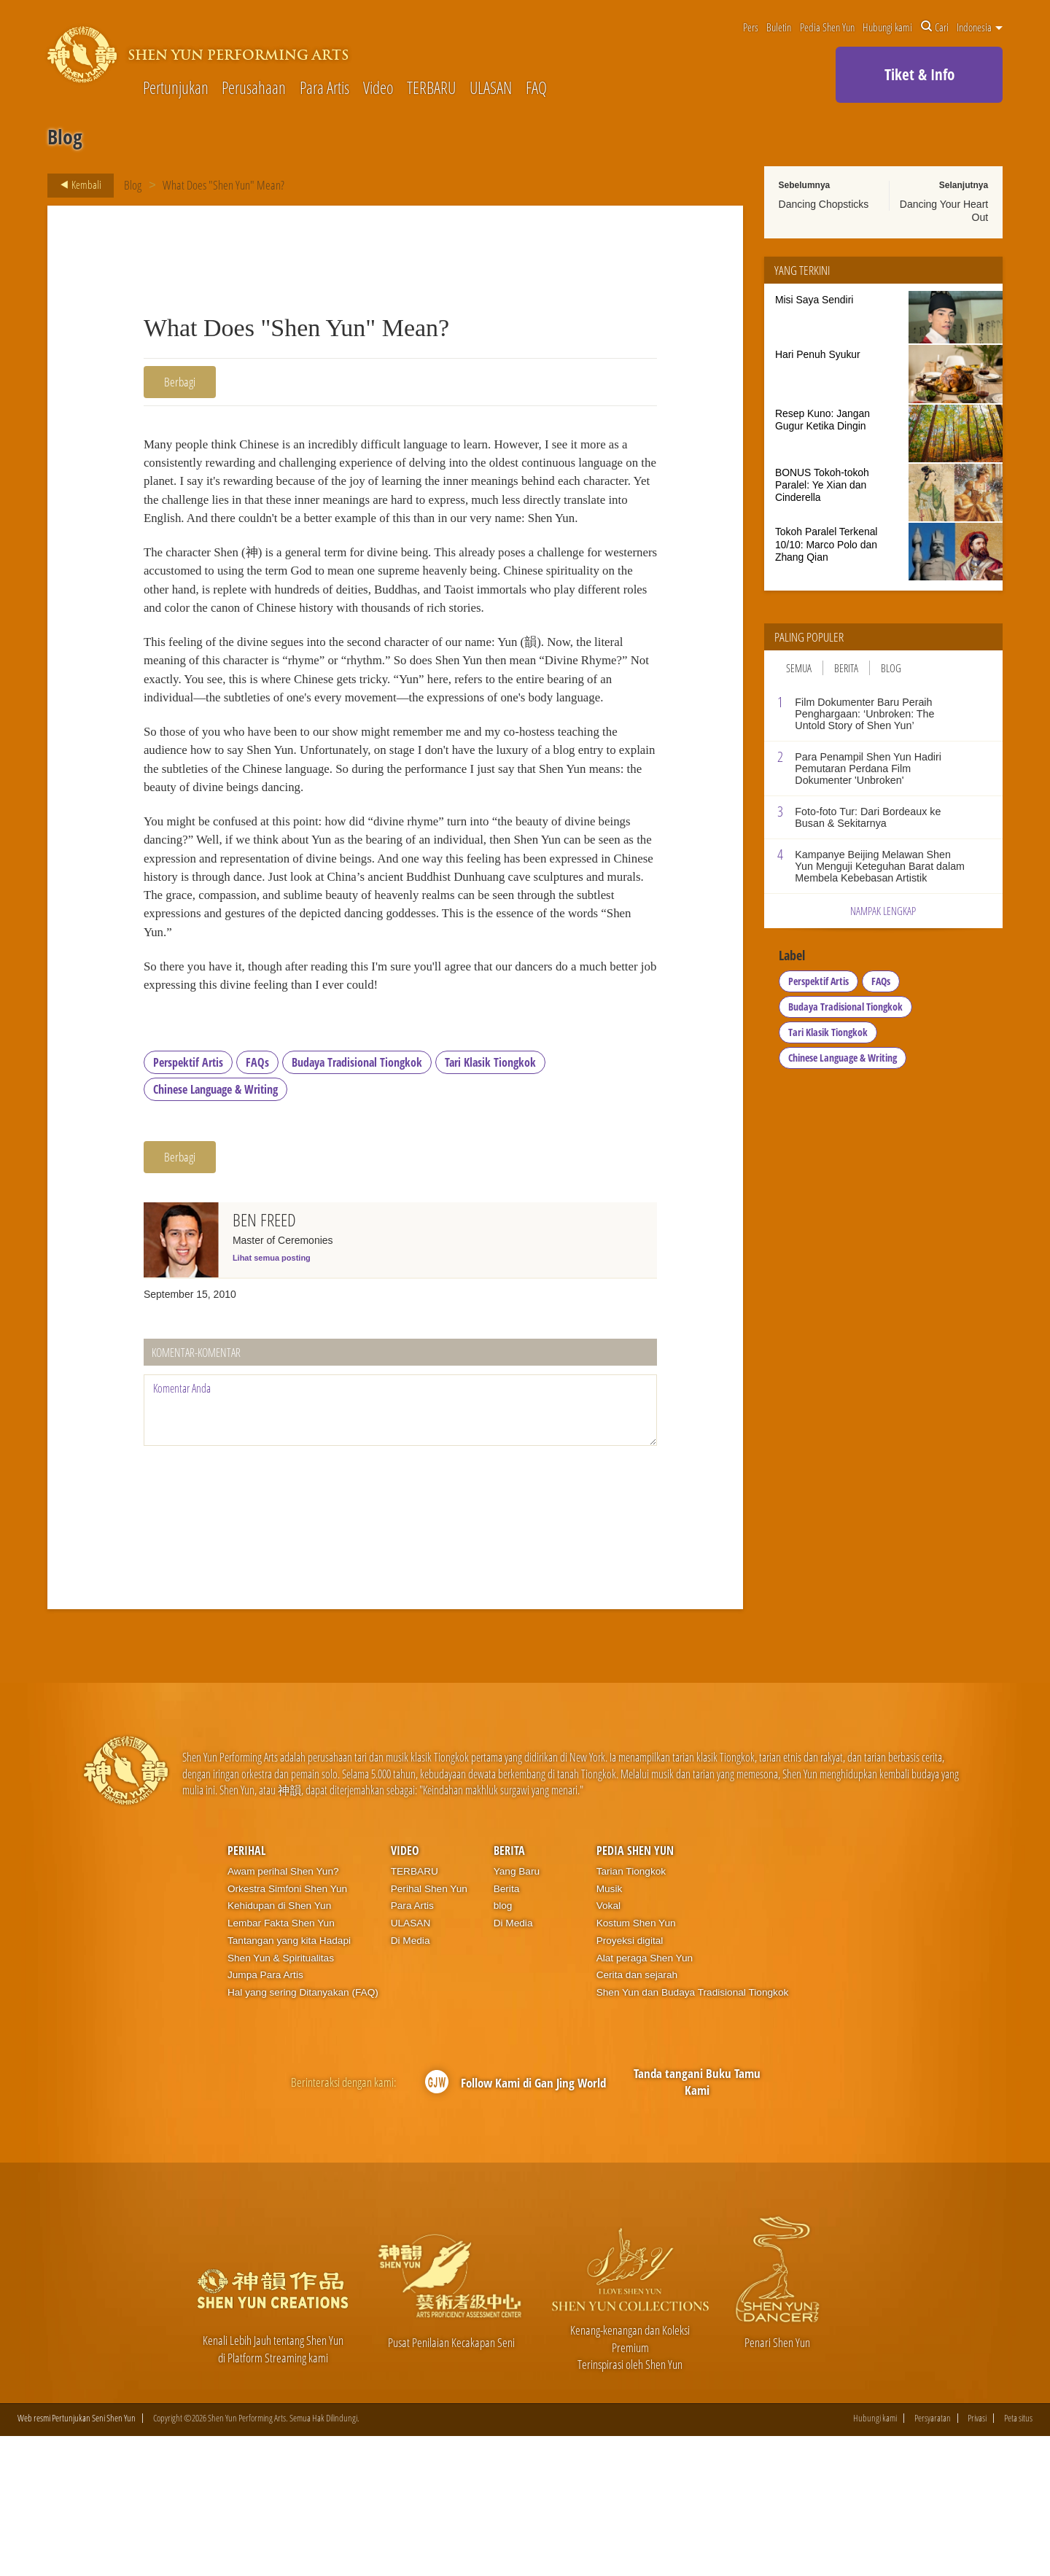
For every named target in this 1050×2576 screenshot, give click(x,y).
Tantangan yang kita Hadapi (289, 2079)
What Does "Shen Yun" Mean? (224, 184)
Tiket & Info (919, 74)
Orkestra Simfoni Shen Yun (287, 2028)
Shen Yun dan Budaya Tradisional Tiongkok (692, 2131)
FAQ (536, 88)
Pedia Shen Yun (827, 27)
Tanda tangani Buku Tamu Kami (697, 2220)
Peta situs (1018, 2558)
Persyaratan (932, 2558)
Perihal (246, 1990)
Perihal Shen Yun (429, 2028)
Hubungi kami (887, 27)
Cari (935, 27)
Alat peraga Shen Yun (644, 2096)
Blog (132, 184)
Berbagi (179, 381)
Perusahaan (254, 88)
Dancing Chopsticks (824, 204)
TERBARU (431, 88)
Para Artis (324, 88)
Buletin (778, 27)
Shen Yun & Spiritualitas (281, 2096)
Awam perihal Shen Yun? (283, 2010)
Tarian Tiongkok (631, 2010)
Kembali (76, 185)
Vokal (608, 2044)
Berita (846, 668)
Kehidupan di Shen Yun (279, 2044)
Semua (799, 668)
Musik (609, 2028)
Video (378, 88)
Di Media (410, 2079)
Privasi (977, 2558)
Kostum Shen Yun (636, 2062)
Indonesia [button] (980, 27)
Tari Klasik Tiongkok (490, 1202)
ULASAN (491, 88)
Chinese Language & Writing (215, 1229)
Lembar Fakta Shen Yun (281, 2062)
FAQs (257, 1202)
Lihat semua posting (272, 1397)
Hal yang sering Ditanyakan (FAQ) (303, 2131)
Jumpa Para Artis (265, 2114)
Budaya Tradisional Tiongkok (357, 1202)
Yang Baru (517, 2010)
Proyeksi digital (630, 2079)
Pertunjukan (176, 88)
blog (503, 2044)
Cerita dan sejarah (636, 2114)
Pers (750, 27)
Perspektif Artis (188, 1202)
